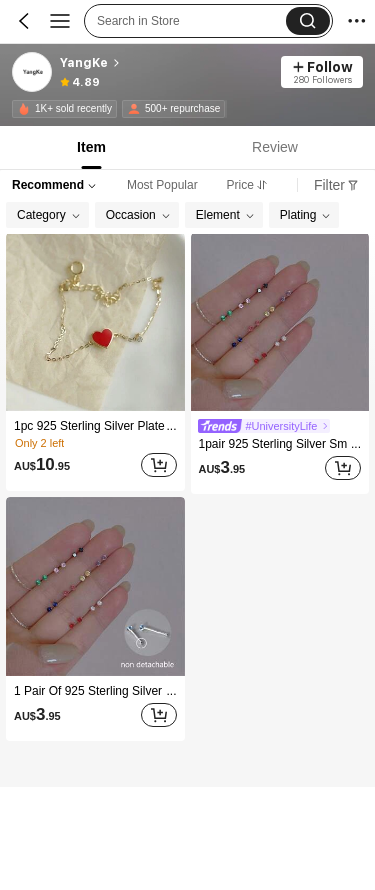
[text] (42, 465)
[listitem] (95, 362)
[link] (33, 73)
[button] (308, 21)
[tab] (89, 147)
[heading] (164, 63)
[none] (24, 109)
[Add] (159, 465)
